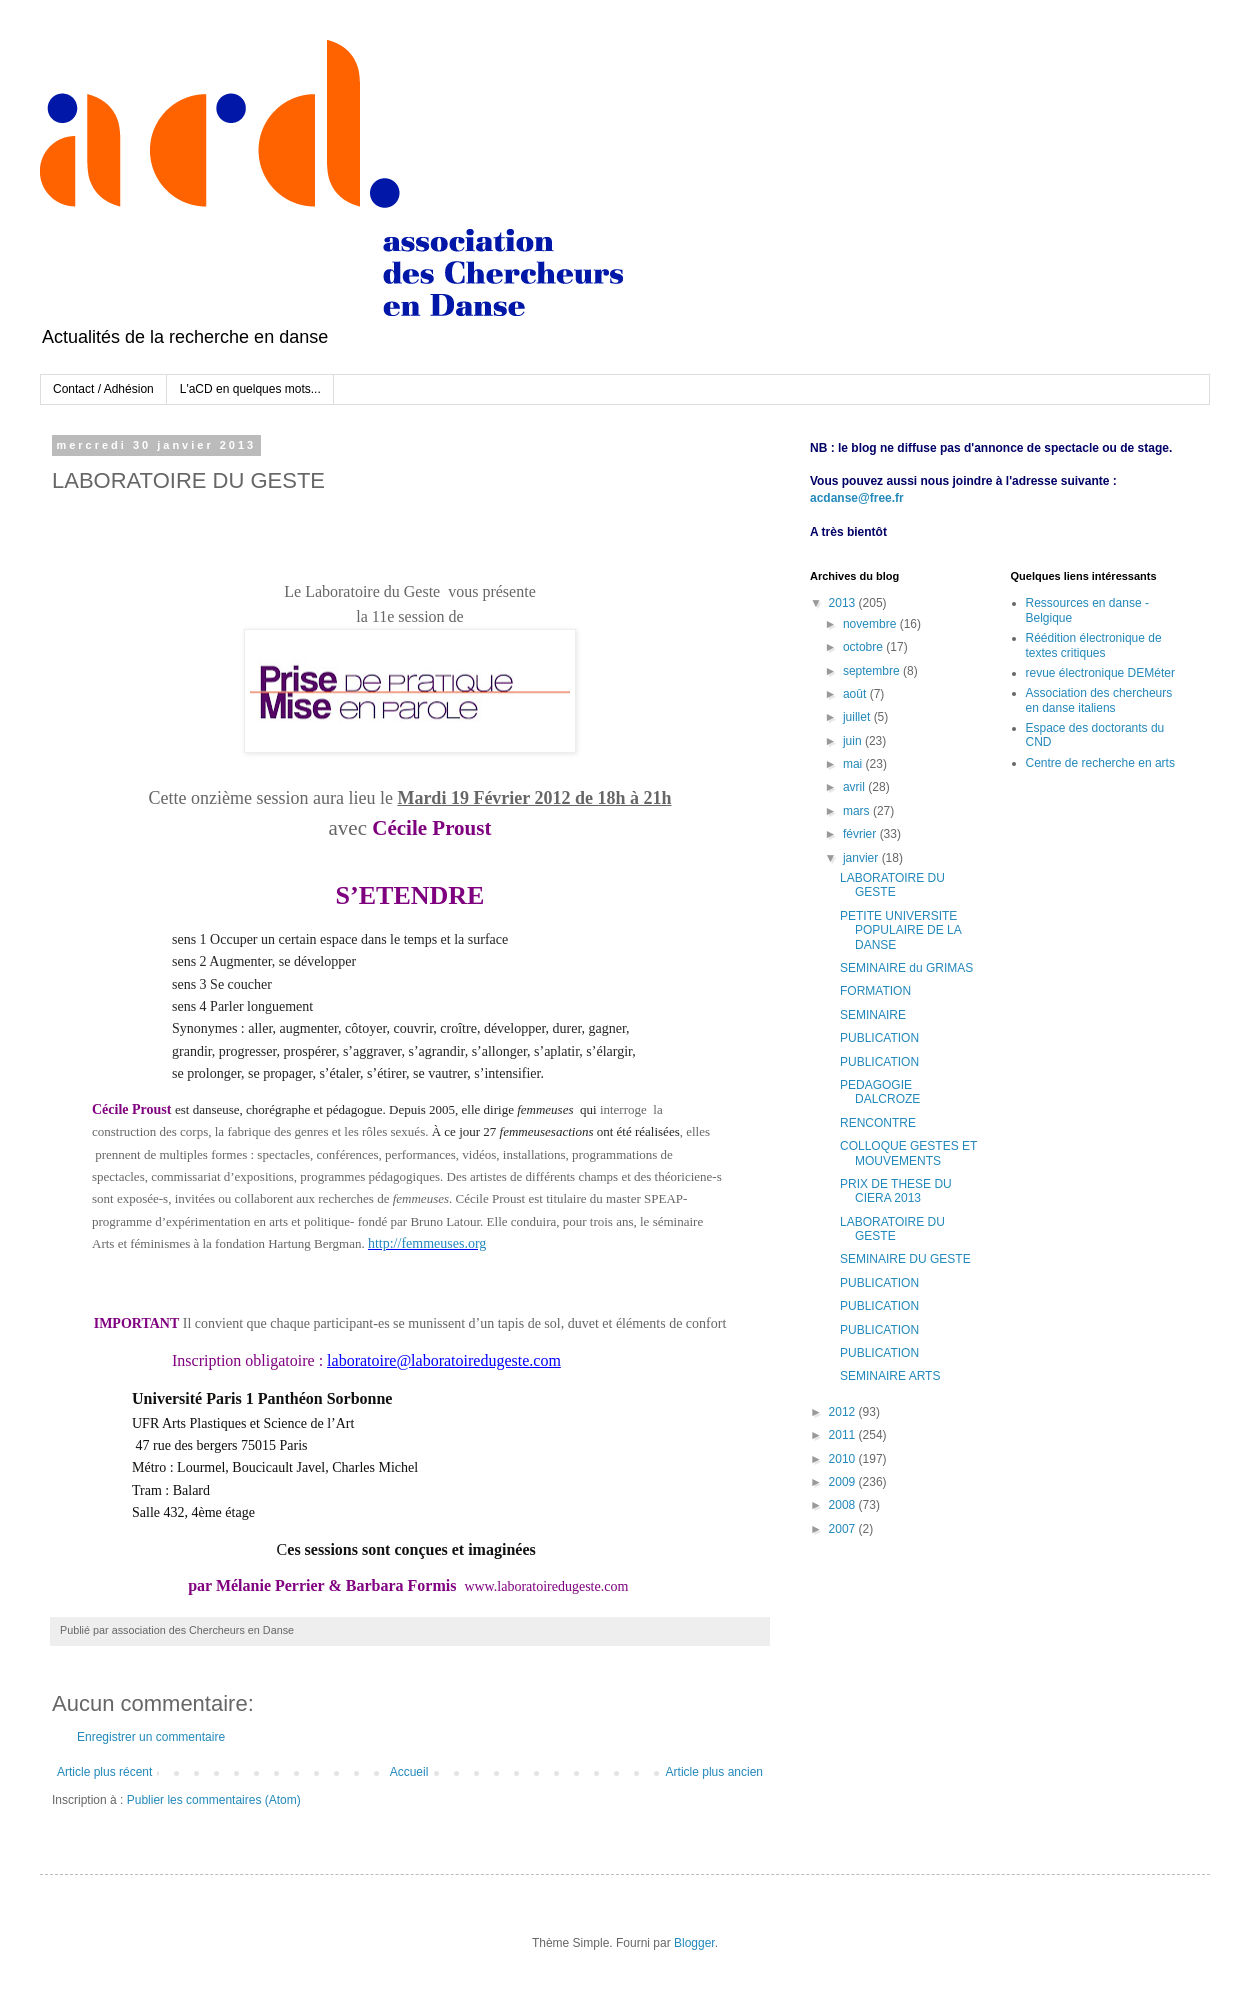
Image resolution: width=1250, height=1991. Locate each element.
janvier (862, 858)
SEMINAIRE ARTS (890, 1376)
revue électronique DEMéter (1100, 673)
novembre (871, 624)
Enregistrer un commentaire (151, 1737)
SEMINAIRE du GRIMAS (906, 968)
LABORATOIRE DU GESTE (892, 885)
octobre (864, 647)
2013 (844, 603)
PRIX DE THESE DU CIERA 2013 (896, 1191)
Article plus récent (104, 1772)
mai (854, 764)
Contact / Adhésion (103, 389)
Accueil (409, 1772)
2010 (844, 1459)
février (861, 834)
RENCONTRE (878, 1123)
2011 (844, 1435)
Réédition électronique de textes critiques (1094, 645)
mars (858, 811)
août (856, 694)
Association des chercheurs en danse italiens (1099, 700)
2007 (844, 1529)
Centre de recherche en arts (1100, 763)
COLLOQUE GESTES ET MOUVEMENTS (908, 1153)
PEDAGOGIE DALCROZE (880, 1092)
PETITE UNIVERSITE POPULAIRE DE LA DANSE (900, 930)
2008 (844, 1505)
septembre (873, 671)
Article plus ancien (714, 1772)
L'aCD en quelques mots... (250, 389)
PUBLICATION (879, 1038)
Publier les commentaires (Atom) (214, 1800)
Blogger (694, 1943)
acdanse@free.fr (857, 498)
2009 (844, 1482)
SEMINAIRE (873, 1015)
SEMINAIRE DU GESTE (905, 1259)
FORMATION (875, 991)
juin (854, 741)
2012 (844, 1412)
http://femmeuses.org (427, 1243)
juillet (858, 717)
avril (855, 787)
